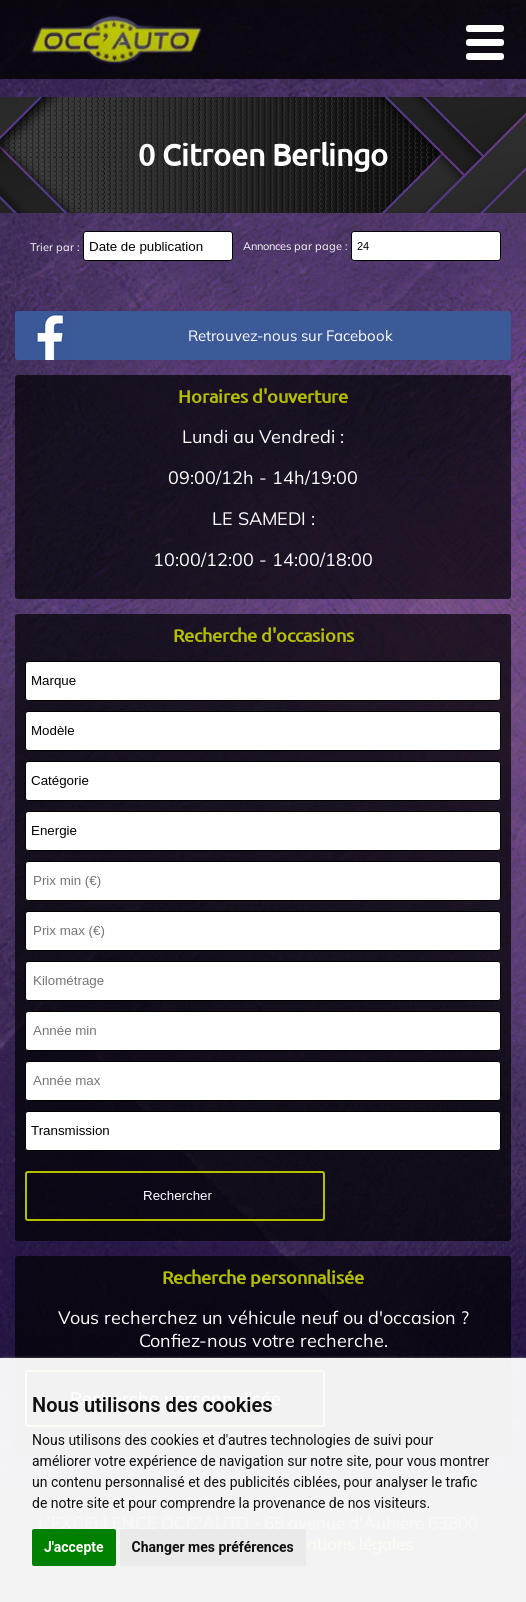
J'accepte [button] (74, 1547)
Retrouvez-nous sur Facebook (290, 335)
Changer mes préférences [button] (213, 1547)
